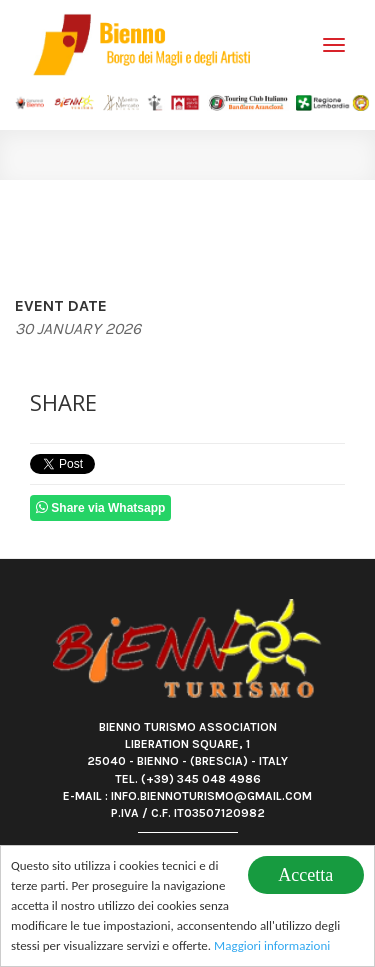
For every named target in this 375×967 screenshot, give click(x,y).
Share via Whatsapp (100, 507)
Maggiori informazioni (272, 947)
